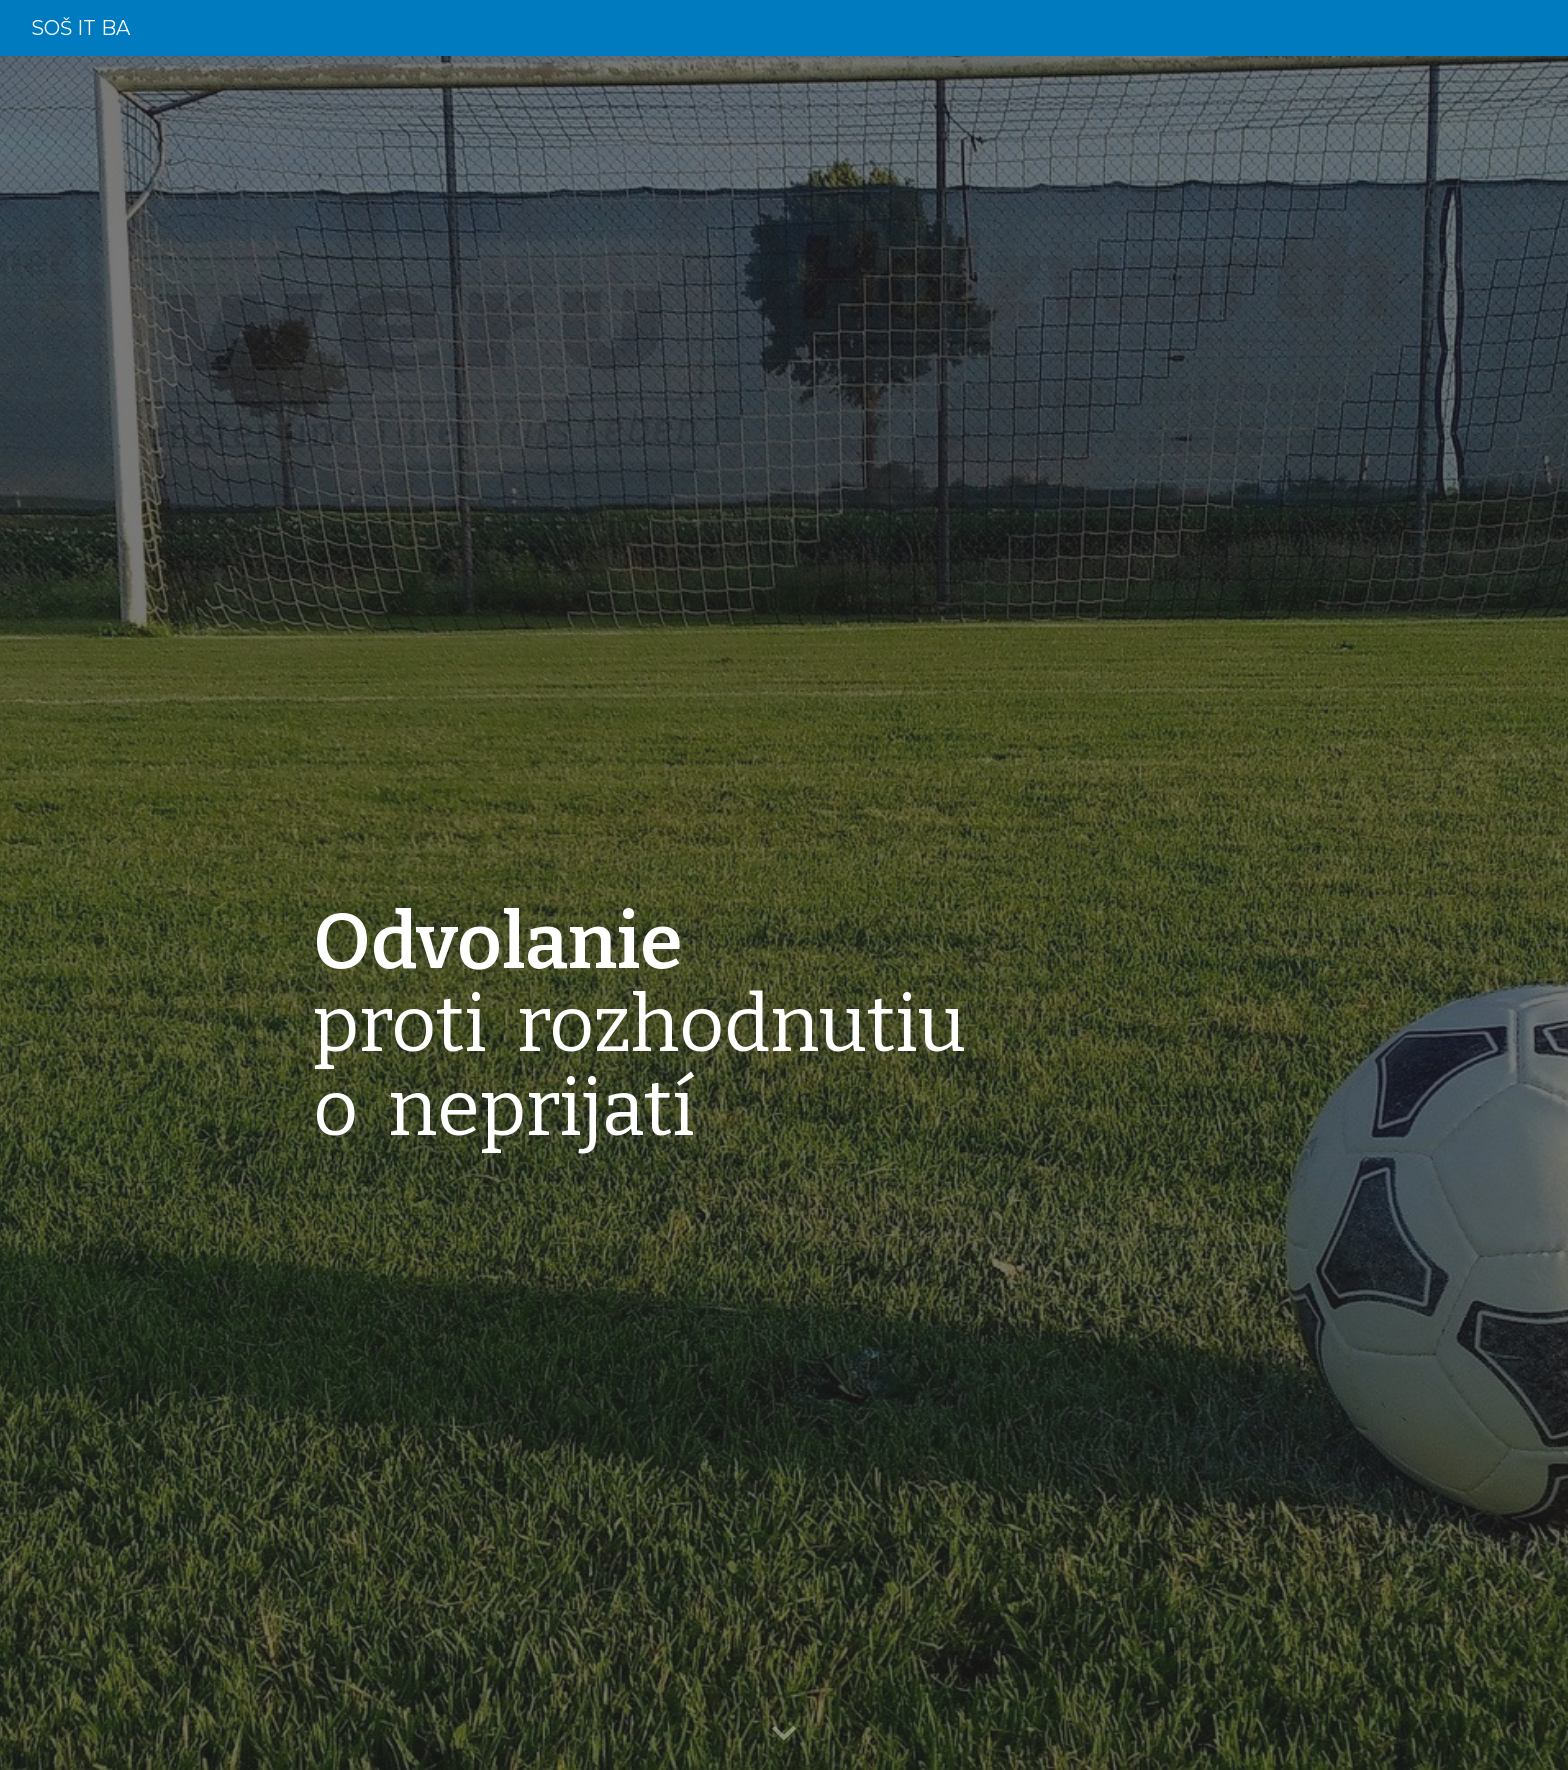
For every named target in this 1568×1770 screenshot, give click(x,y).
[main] (833, 913)
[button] (784, 1734)
